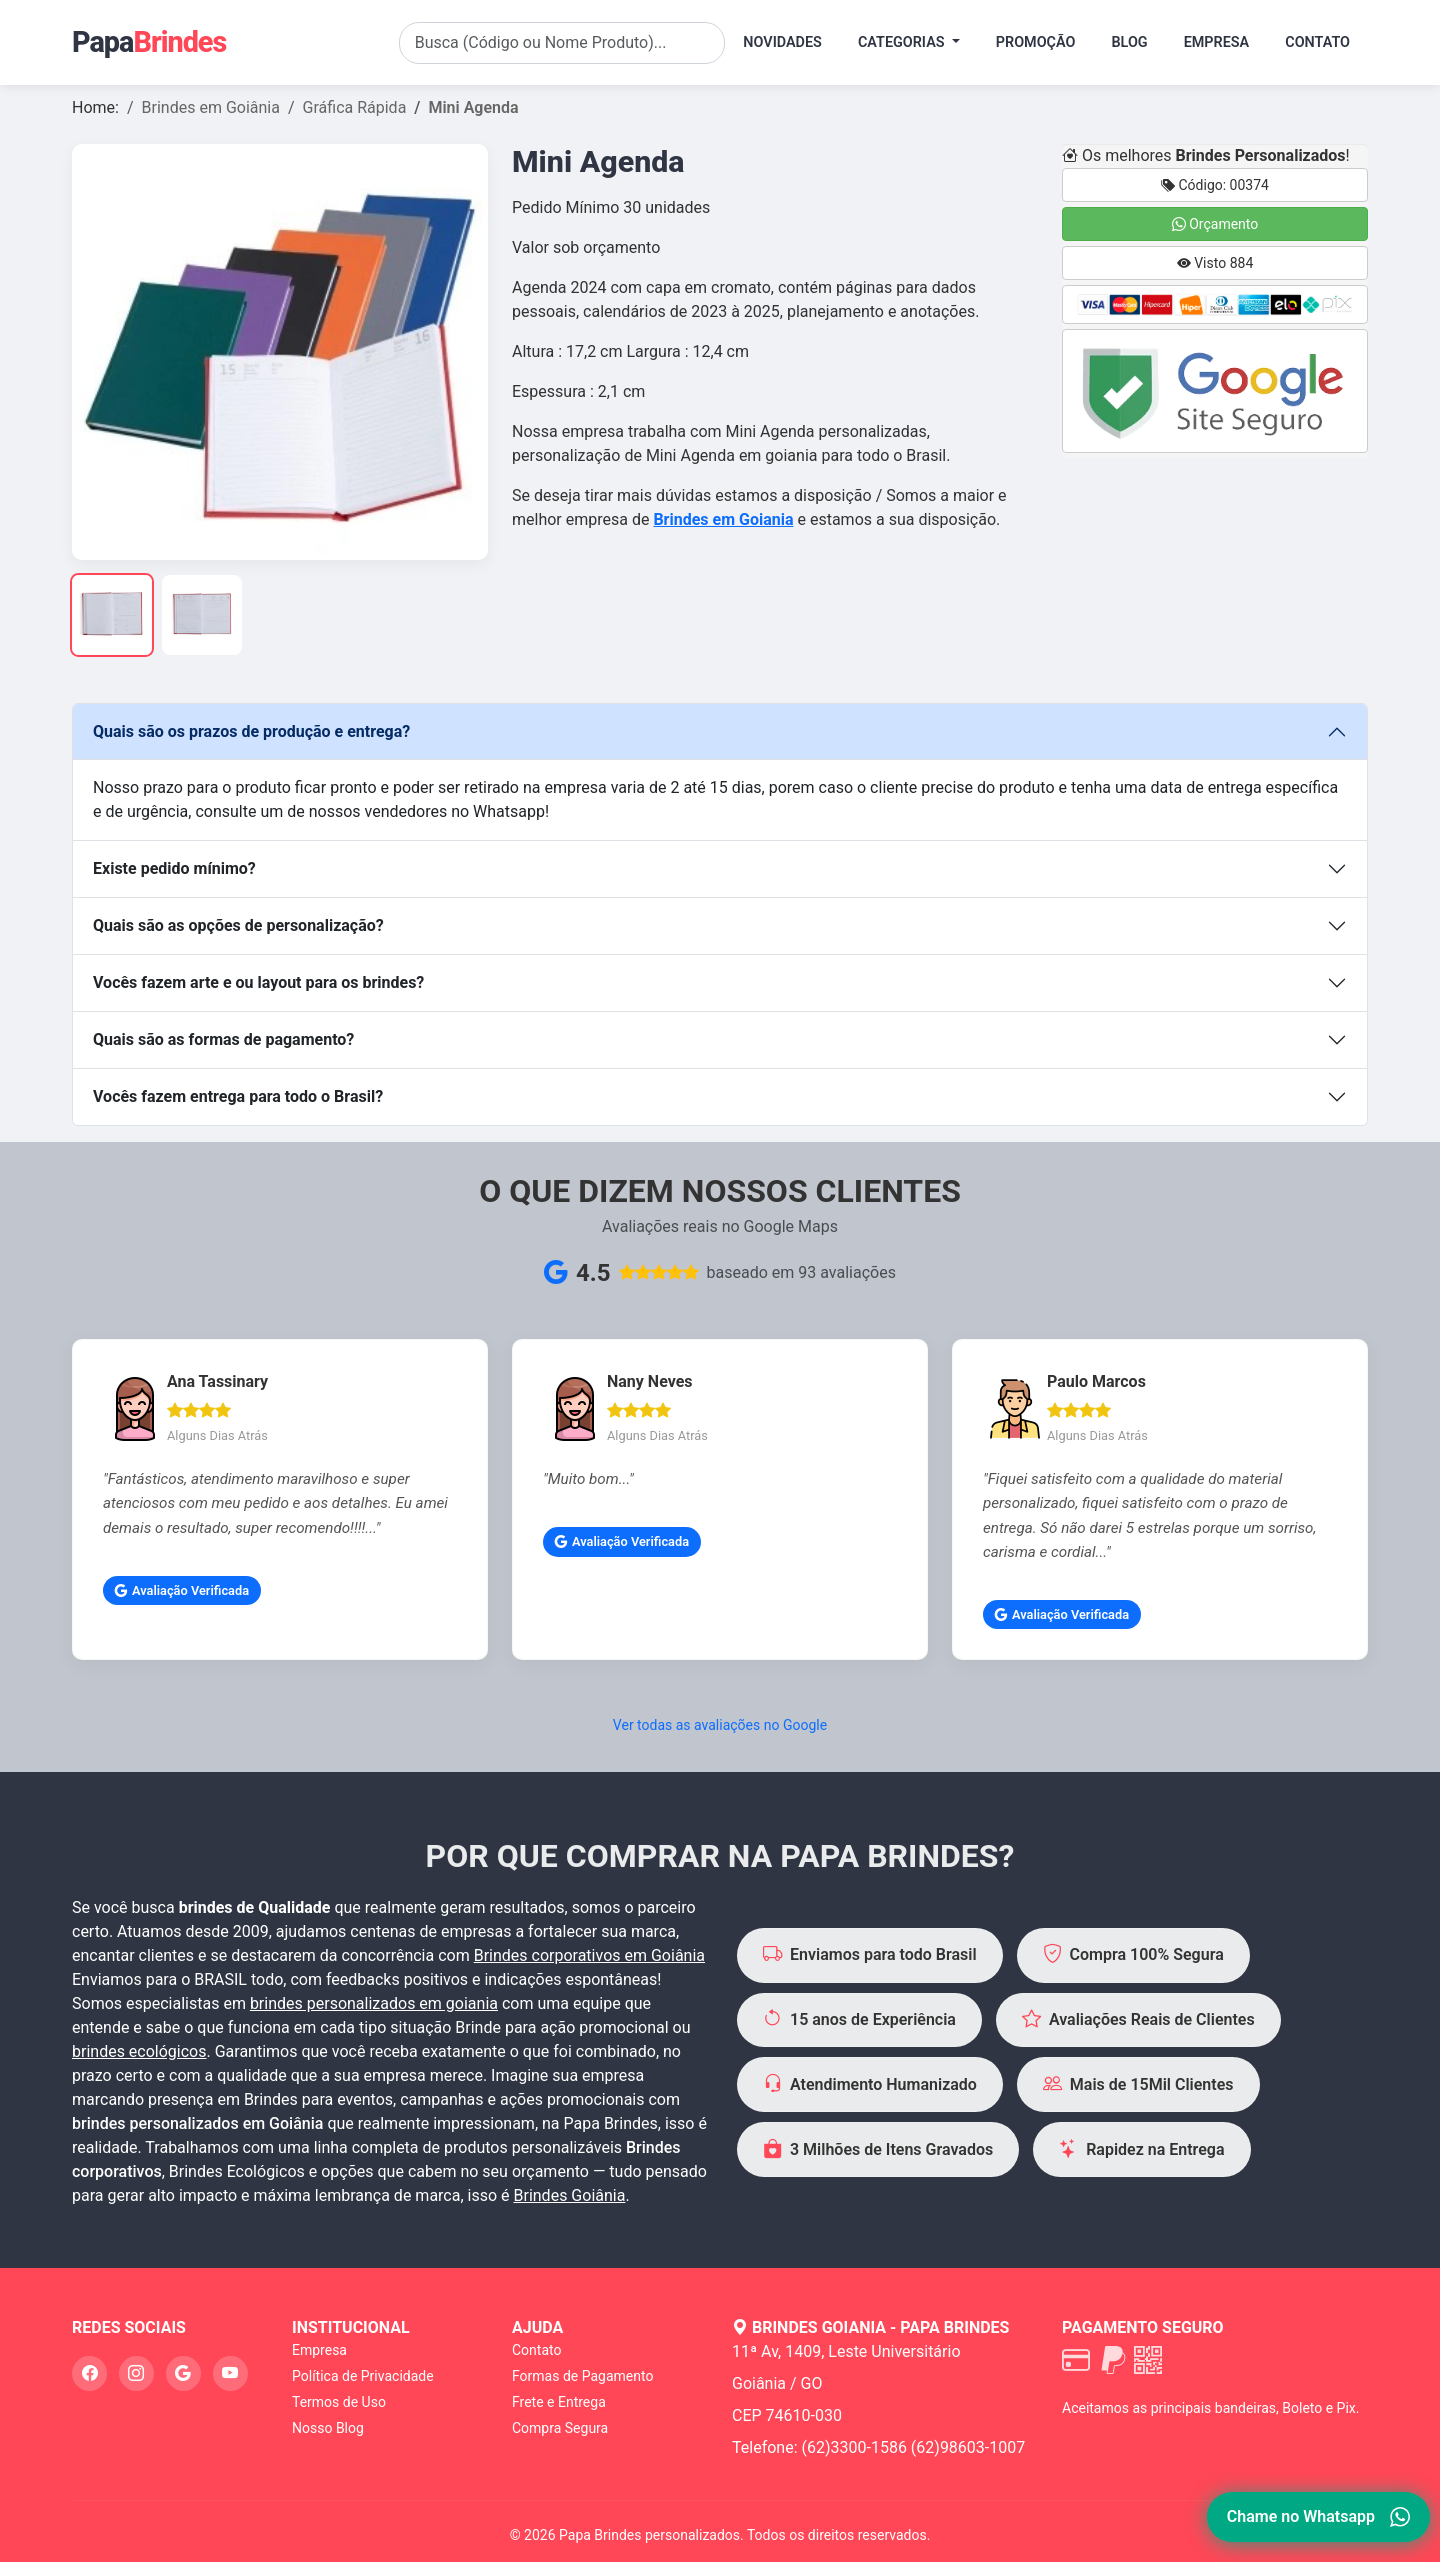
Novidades (782, 42)
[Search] (562, 43)
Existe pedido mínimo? (174, 868)
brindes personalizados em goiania (374, 2003)
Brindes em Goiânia (211, 107)
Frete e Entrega (559, 2402)
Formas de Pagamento (582, 2376)
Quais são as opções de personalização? (238, 925)
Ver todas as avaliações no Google (720, 1725)
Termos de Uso (339, 2402)
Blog (1129, 42)
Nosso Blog (328, 2428)
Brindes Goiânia (570, 2195)
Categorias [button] (903, 42)
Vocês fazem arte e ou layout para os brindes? (258, 982)
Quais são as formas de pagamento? (223, 1039)
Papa (149, 42)
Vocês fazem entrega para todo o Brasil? (238, 1096)
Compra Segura (560, 2428)
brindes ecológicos (139, 2051)
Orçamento (1215, 224)
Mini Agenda (473, 107)
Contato (1317, 42)
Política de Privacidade (363, 2376)
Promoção (1036, 42)
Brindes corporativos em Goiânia (589, 1955)
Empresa (1217, 42)
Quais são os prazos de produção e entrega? (251, 731)
